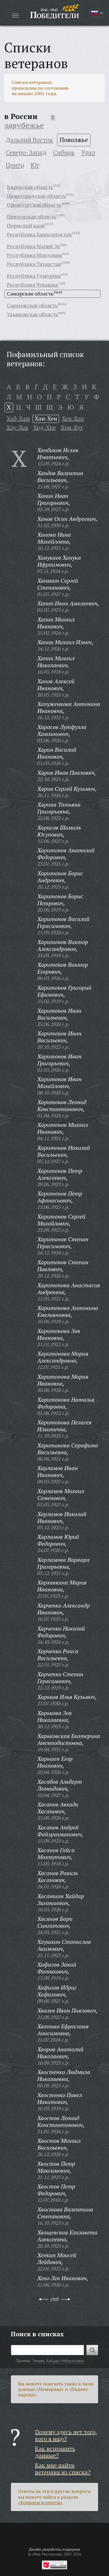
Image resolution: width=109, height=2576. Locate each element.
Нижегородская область (36, 195)
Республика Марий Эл (33, 246)
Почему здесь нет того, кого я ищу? (66, 2435)
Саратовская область (32, 305)
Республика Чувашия (32, 284)
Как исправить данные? (55, 2452)
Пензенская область (31, 216)
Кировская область (30, 186)
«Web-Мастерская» (47, 2554)
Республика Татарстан (34, 263)
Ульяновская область (32, 314)
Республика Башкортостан (39, 234)
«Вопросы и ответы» (40, 2502)
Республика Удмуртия (34, 275)
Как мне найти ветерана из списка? (63, 2468)
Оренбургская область (34, 204)
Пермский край (26, 225)
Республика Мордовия (34, 255)
